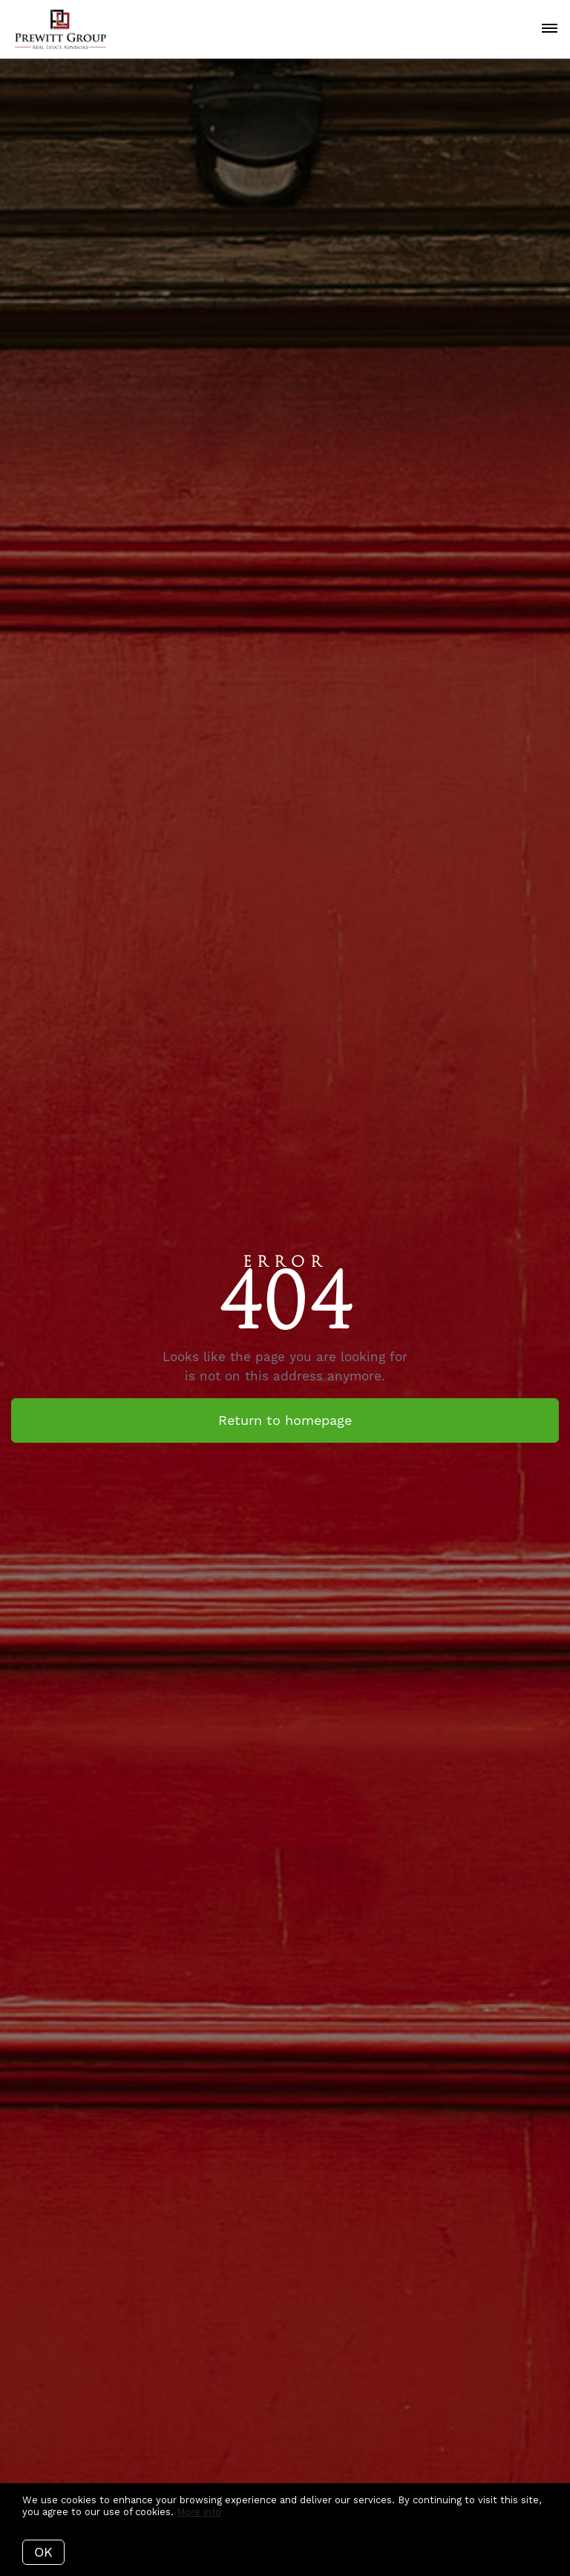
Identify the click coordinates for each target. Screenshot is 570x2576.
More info (199, 2511)
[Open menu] (549, 29)
